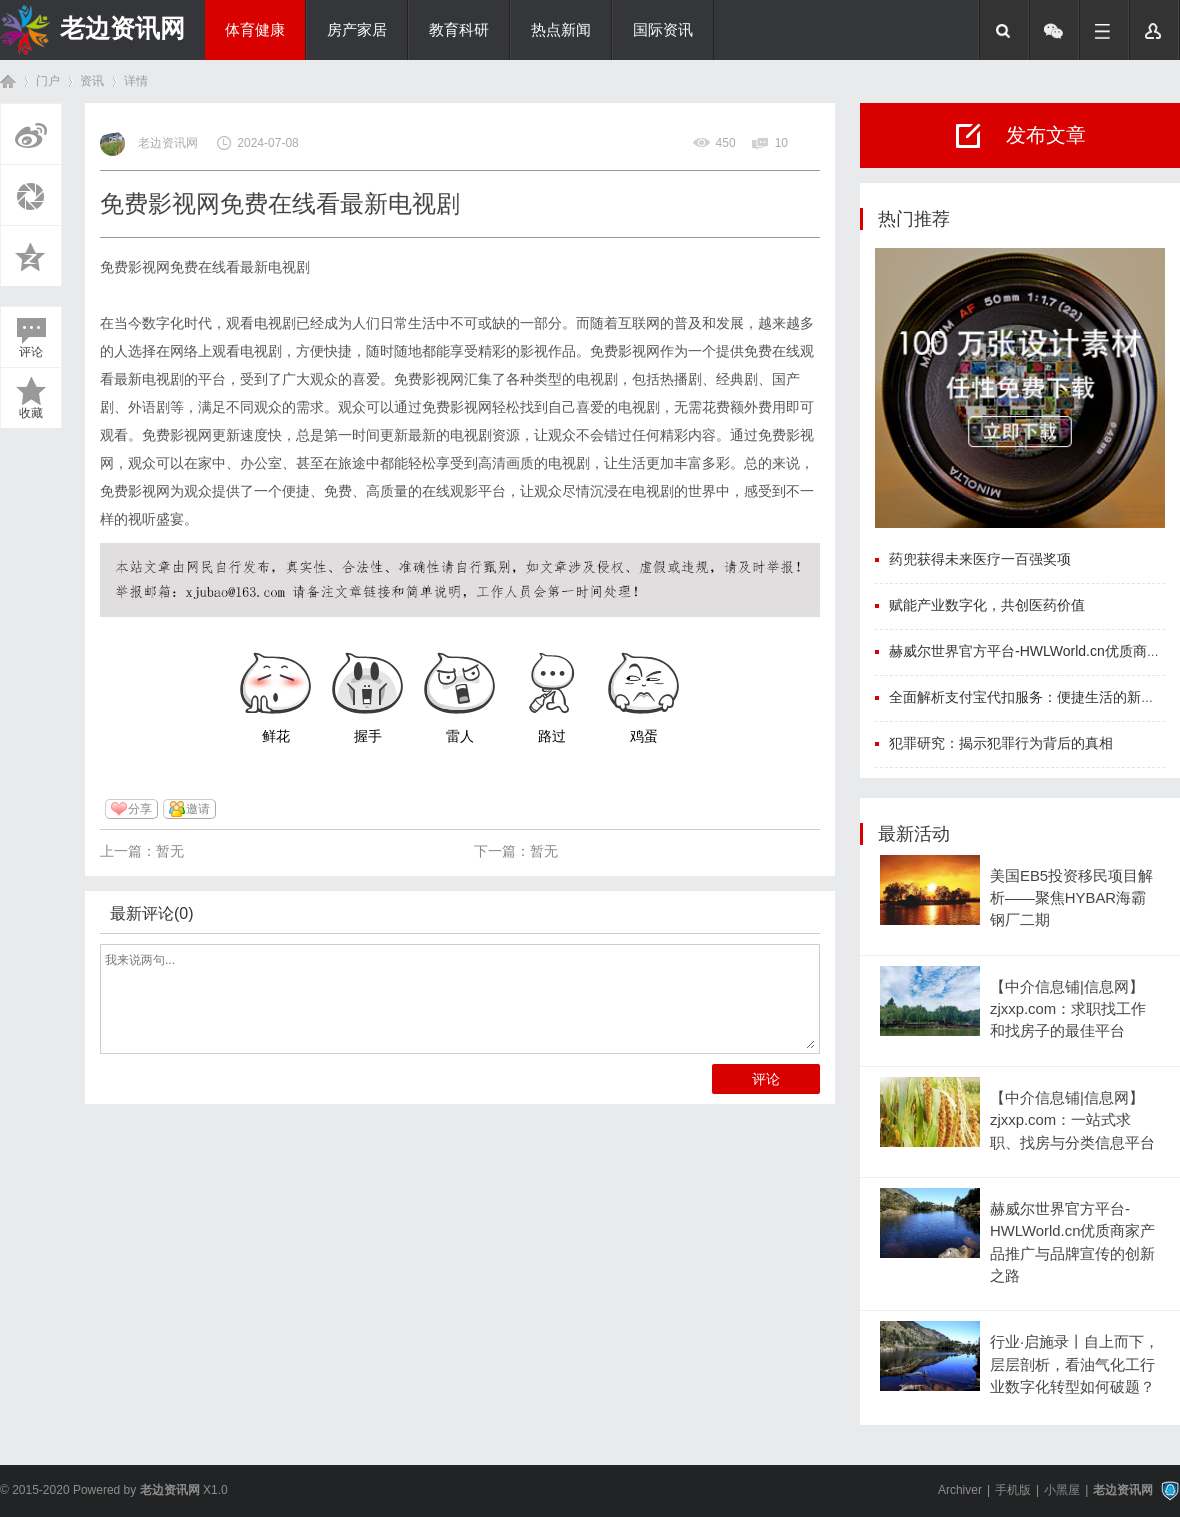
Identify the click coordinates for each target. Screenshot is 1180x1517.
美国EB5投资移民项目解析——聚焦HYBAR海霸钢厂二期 (1071, 898)
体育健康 (255, 30)
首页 (8, 81)
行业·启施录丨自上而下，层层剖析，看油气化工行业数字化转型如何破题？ (1074, 1364)
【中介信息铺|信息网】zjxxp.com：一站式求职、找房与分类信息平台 (1072, 1120)
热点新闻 (561, 30)
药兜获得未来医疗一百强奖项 (980, 559)
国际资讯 (663, 30)
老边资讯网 (122, 28)
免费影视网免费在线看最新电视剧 (205, 267)
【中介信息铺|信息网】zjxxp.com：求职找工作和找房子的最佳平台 (1068, 1009)
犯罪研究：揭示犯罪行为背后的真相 (1001, 743)
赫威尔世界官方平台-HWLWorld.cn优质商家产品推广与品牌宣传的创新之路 (1072, 1242)
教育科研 (459, 30)
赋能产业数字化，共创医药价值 (987, 605)
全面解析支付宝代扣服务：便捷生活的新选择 (1029, 697)
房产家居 (357, 30)
